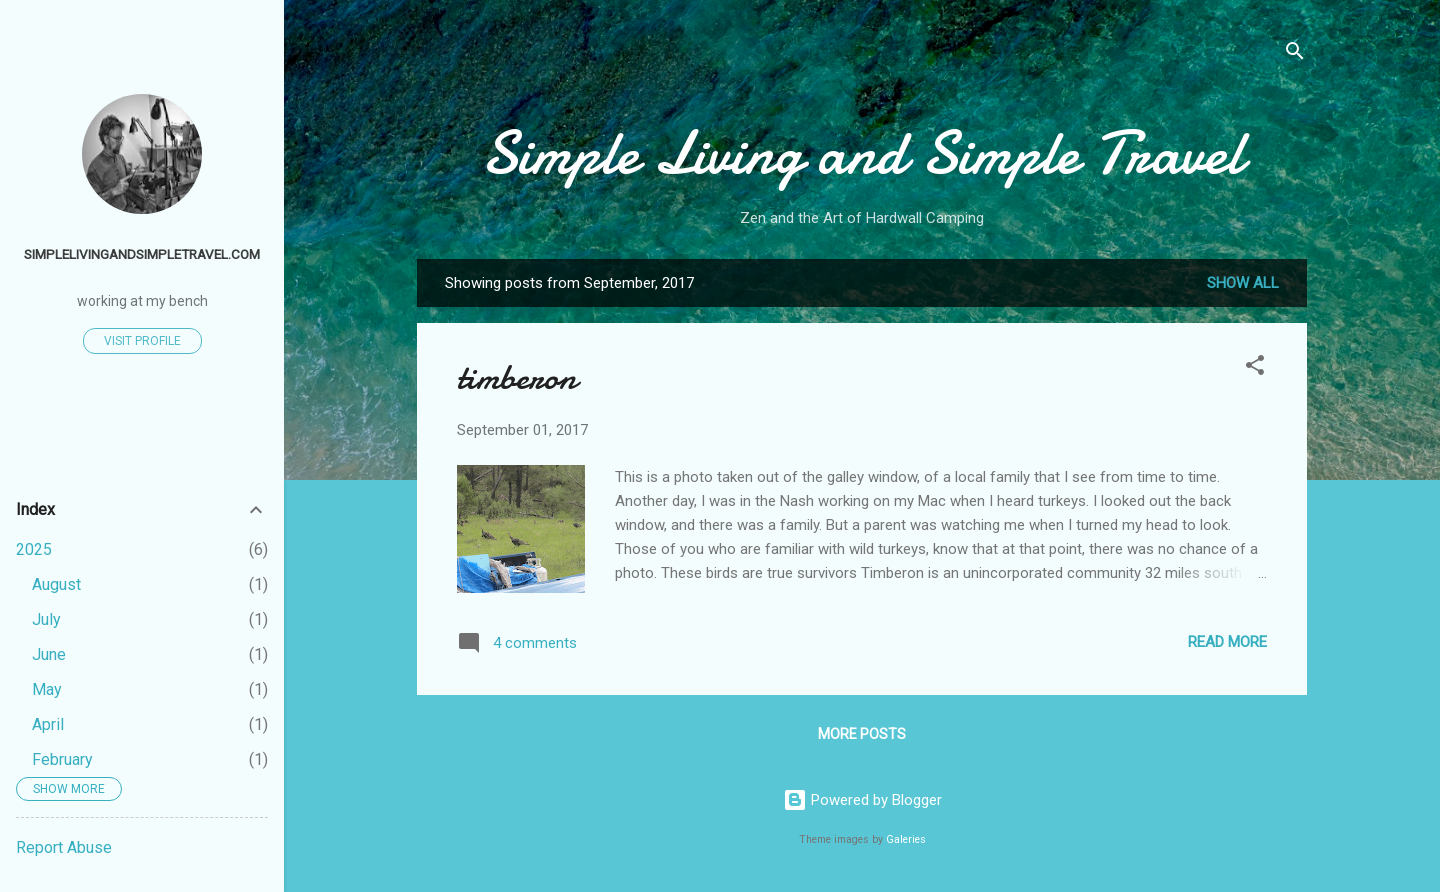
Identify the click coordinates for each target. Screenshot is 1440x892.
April (48, 724)
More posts (862, 734)
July (46, 619)
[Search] (1295, 54)
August (56, 584)
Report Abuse (64, 847)
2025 (34, 549)
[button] (1255, 368)
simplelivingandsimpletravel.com (142, 254)
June (49, 654)
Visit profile (142, 341)
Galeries (906, 839)
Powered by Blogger (862, 800)
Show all (1243, 283)
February (62, 759)
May (47, 689)
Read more (1227, 642)
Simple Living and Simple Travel (862, 153)
